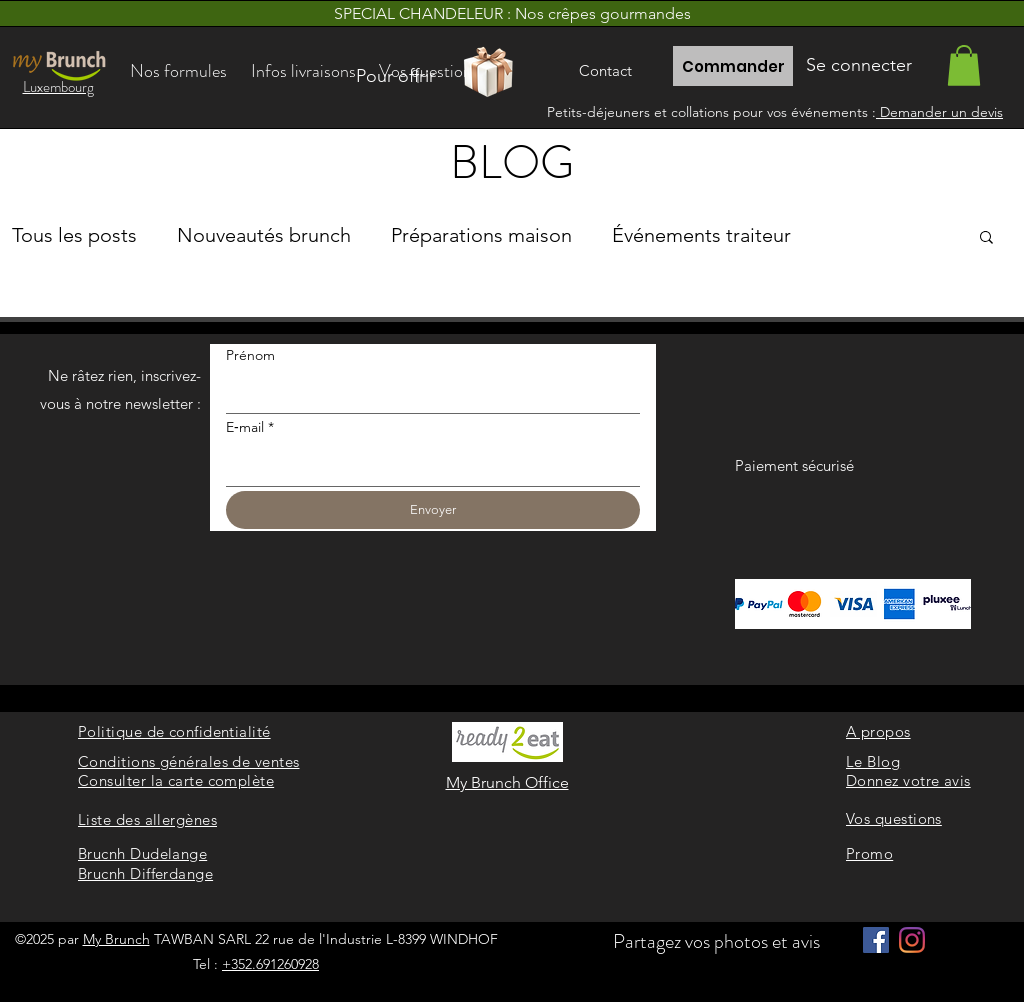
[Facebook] (876, 940)
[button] (986, 238)
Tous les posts (74, 235)
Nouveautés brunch (264, 235)
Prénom (250, 355)
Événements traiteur (701, 235)
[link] (964, 65)
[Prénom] (427, 393)
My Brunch (116, 939)
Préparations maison (481, 235)
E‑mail (250, 428)
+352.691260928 (270, 964)
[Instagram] (912, 940)
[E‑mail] (427, 466)
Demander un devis (939, 112)
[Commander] (733, 66)
